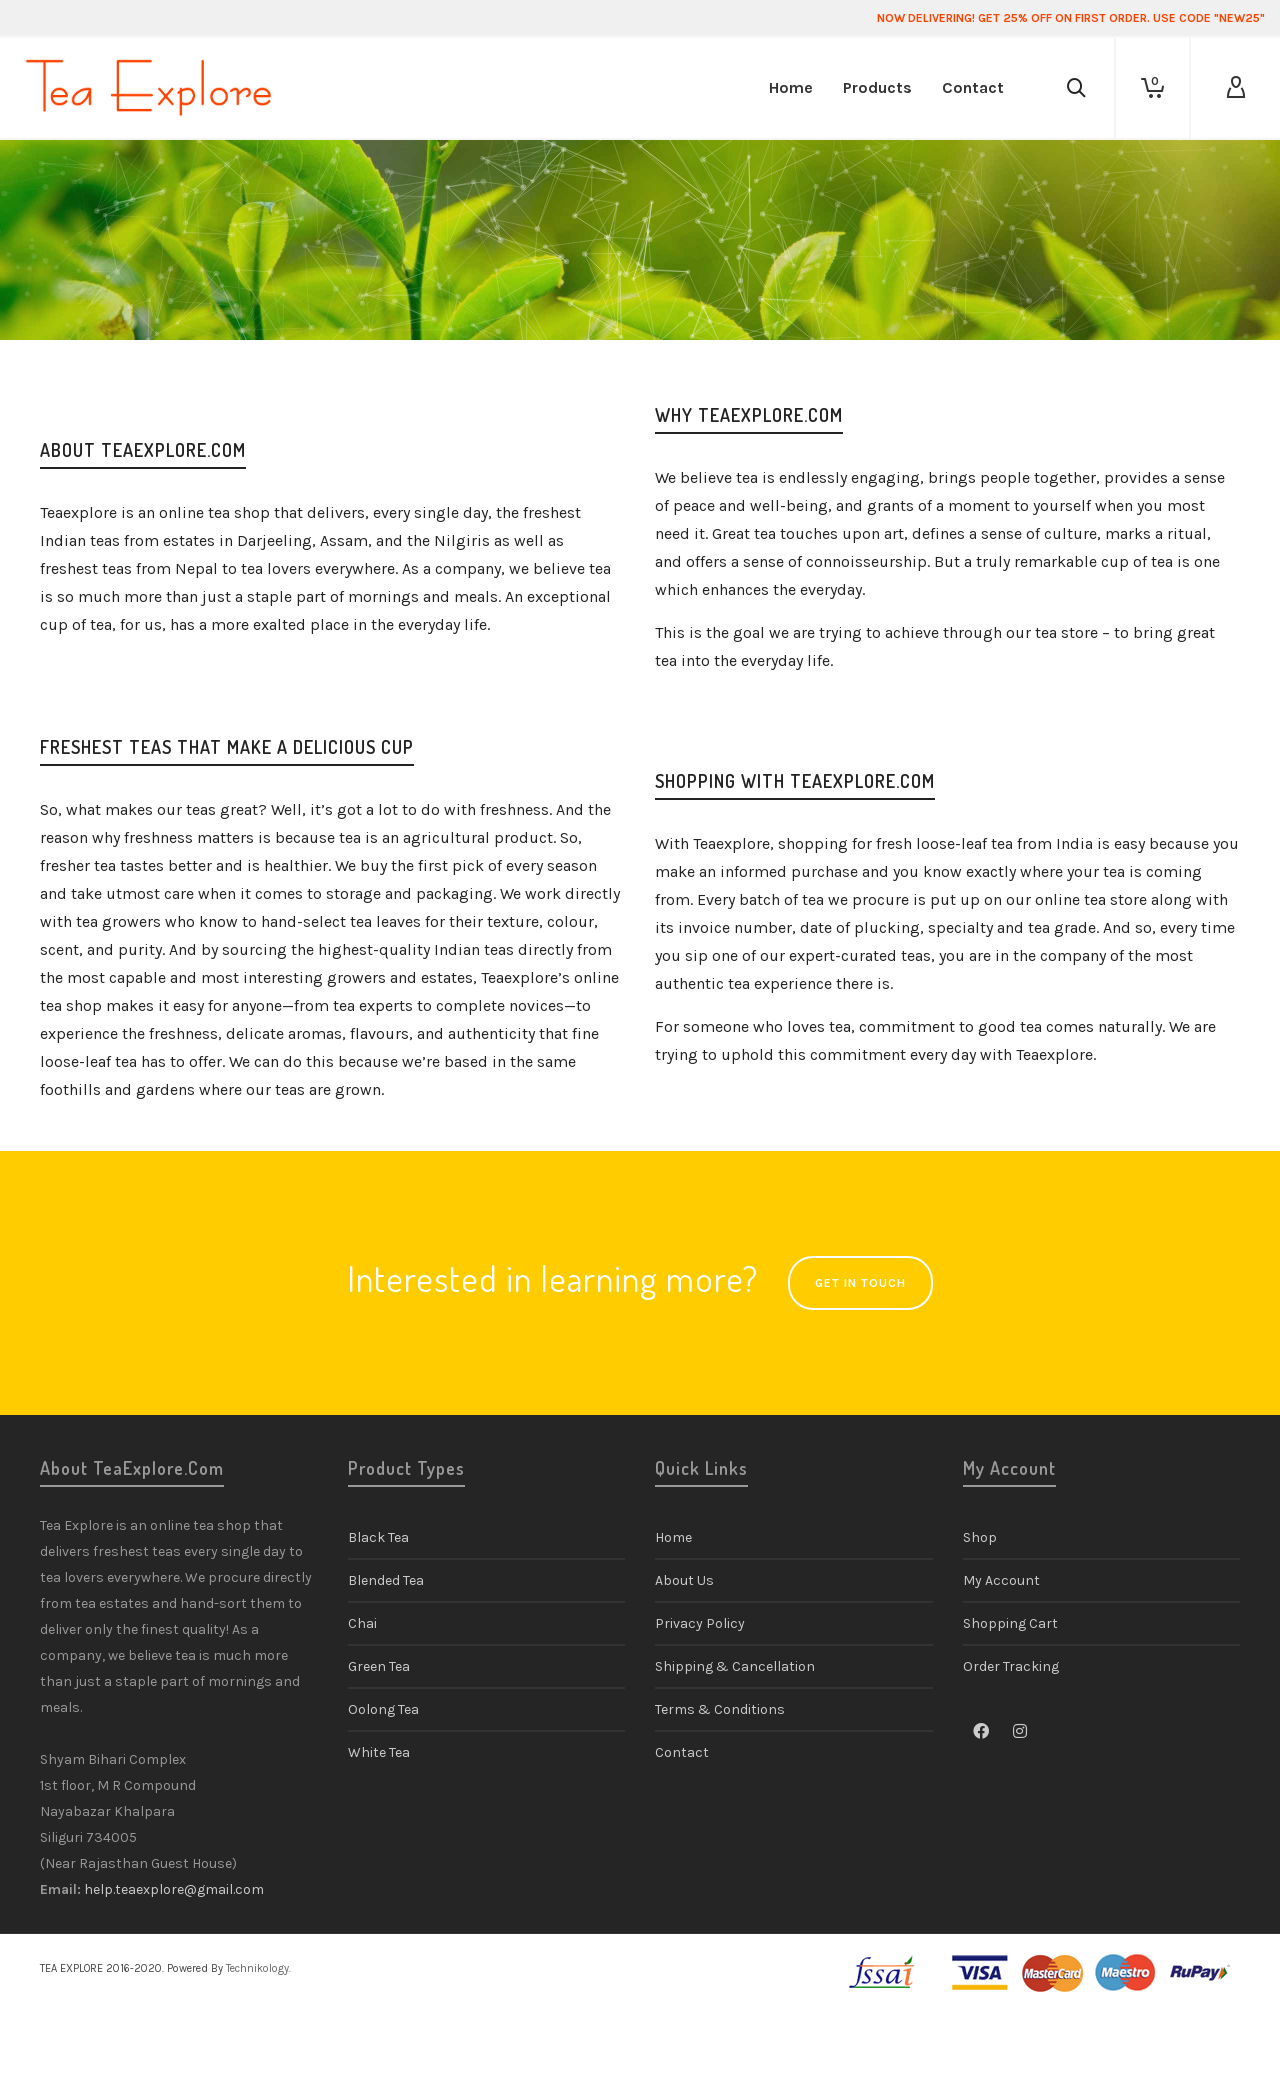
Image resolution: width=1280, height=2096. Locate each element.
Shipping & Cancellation (735, 1666)
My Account (1001, 1580)
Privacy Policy (700, 1623)
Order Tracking (1011, 1666)
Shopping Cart (1010, 1623)
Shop (980, 1537)
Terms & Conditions (720, 1709)
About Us (684, 1580)
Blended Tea (386, 1580)
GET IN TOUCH (860, 1283)
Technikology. (258, 1968)
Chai (362, 1623)
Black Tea (378, 1537)
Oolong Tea (383, 1709)
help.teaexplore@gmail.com (174, 1889)
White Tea (379, 1752)
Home (673, 1537)
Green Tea (379, 1666)
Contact (682, 1752)
